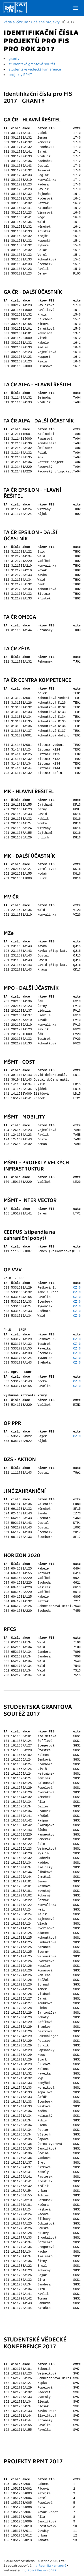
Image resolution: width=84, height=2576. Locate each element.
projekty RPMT (20, 74)
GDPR (52, 2570)
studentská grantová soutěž (32, 64)
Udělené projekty (45, 22)
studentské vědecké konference (35, 69)
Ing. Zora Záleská (34, 2570)
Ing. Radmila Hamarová (49, 2565)
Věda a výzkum (16, 22)
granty (14, 58)
